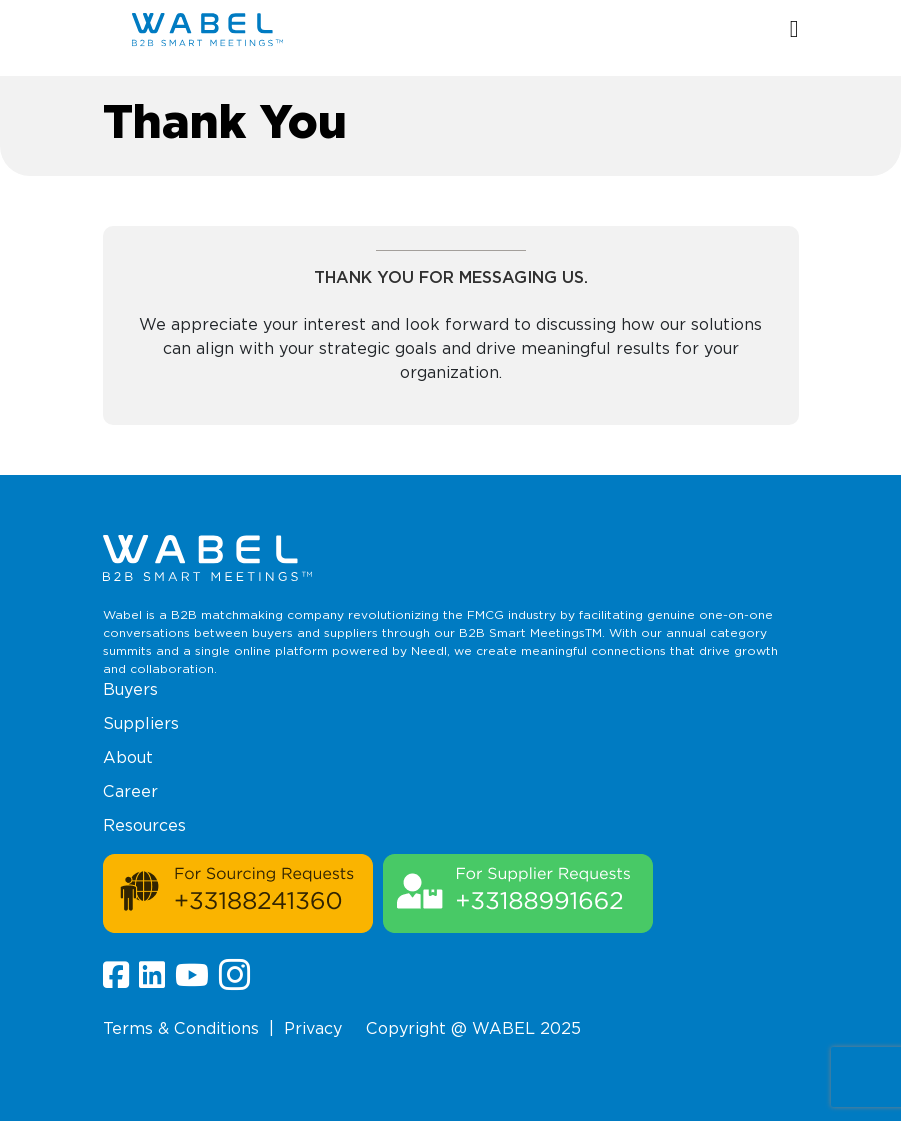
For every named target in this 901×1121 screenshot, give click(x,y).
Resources (144, 825)
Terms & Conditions (181, 1028)
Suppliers (141, 723)
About (128, 757)
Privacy (313, 1028)
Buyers (130, 689)
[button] (794, 30)
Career (130, 791)
